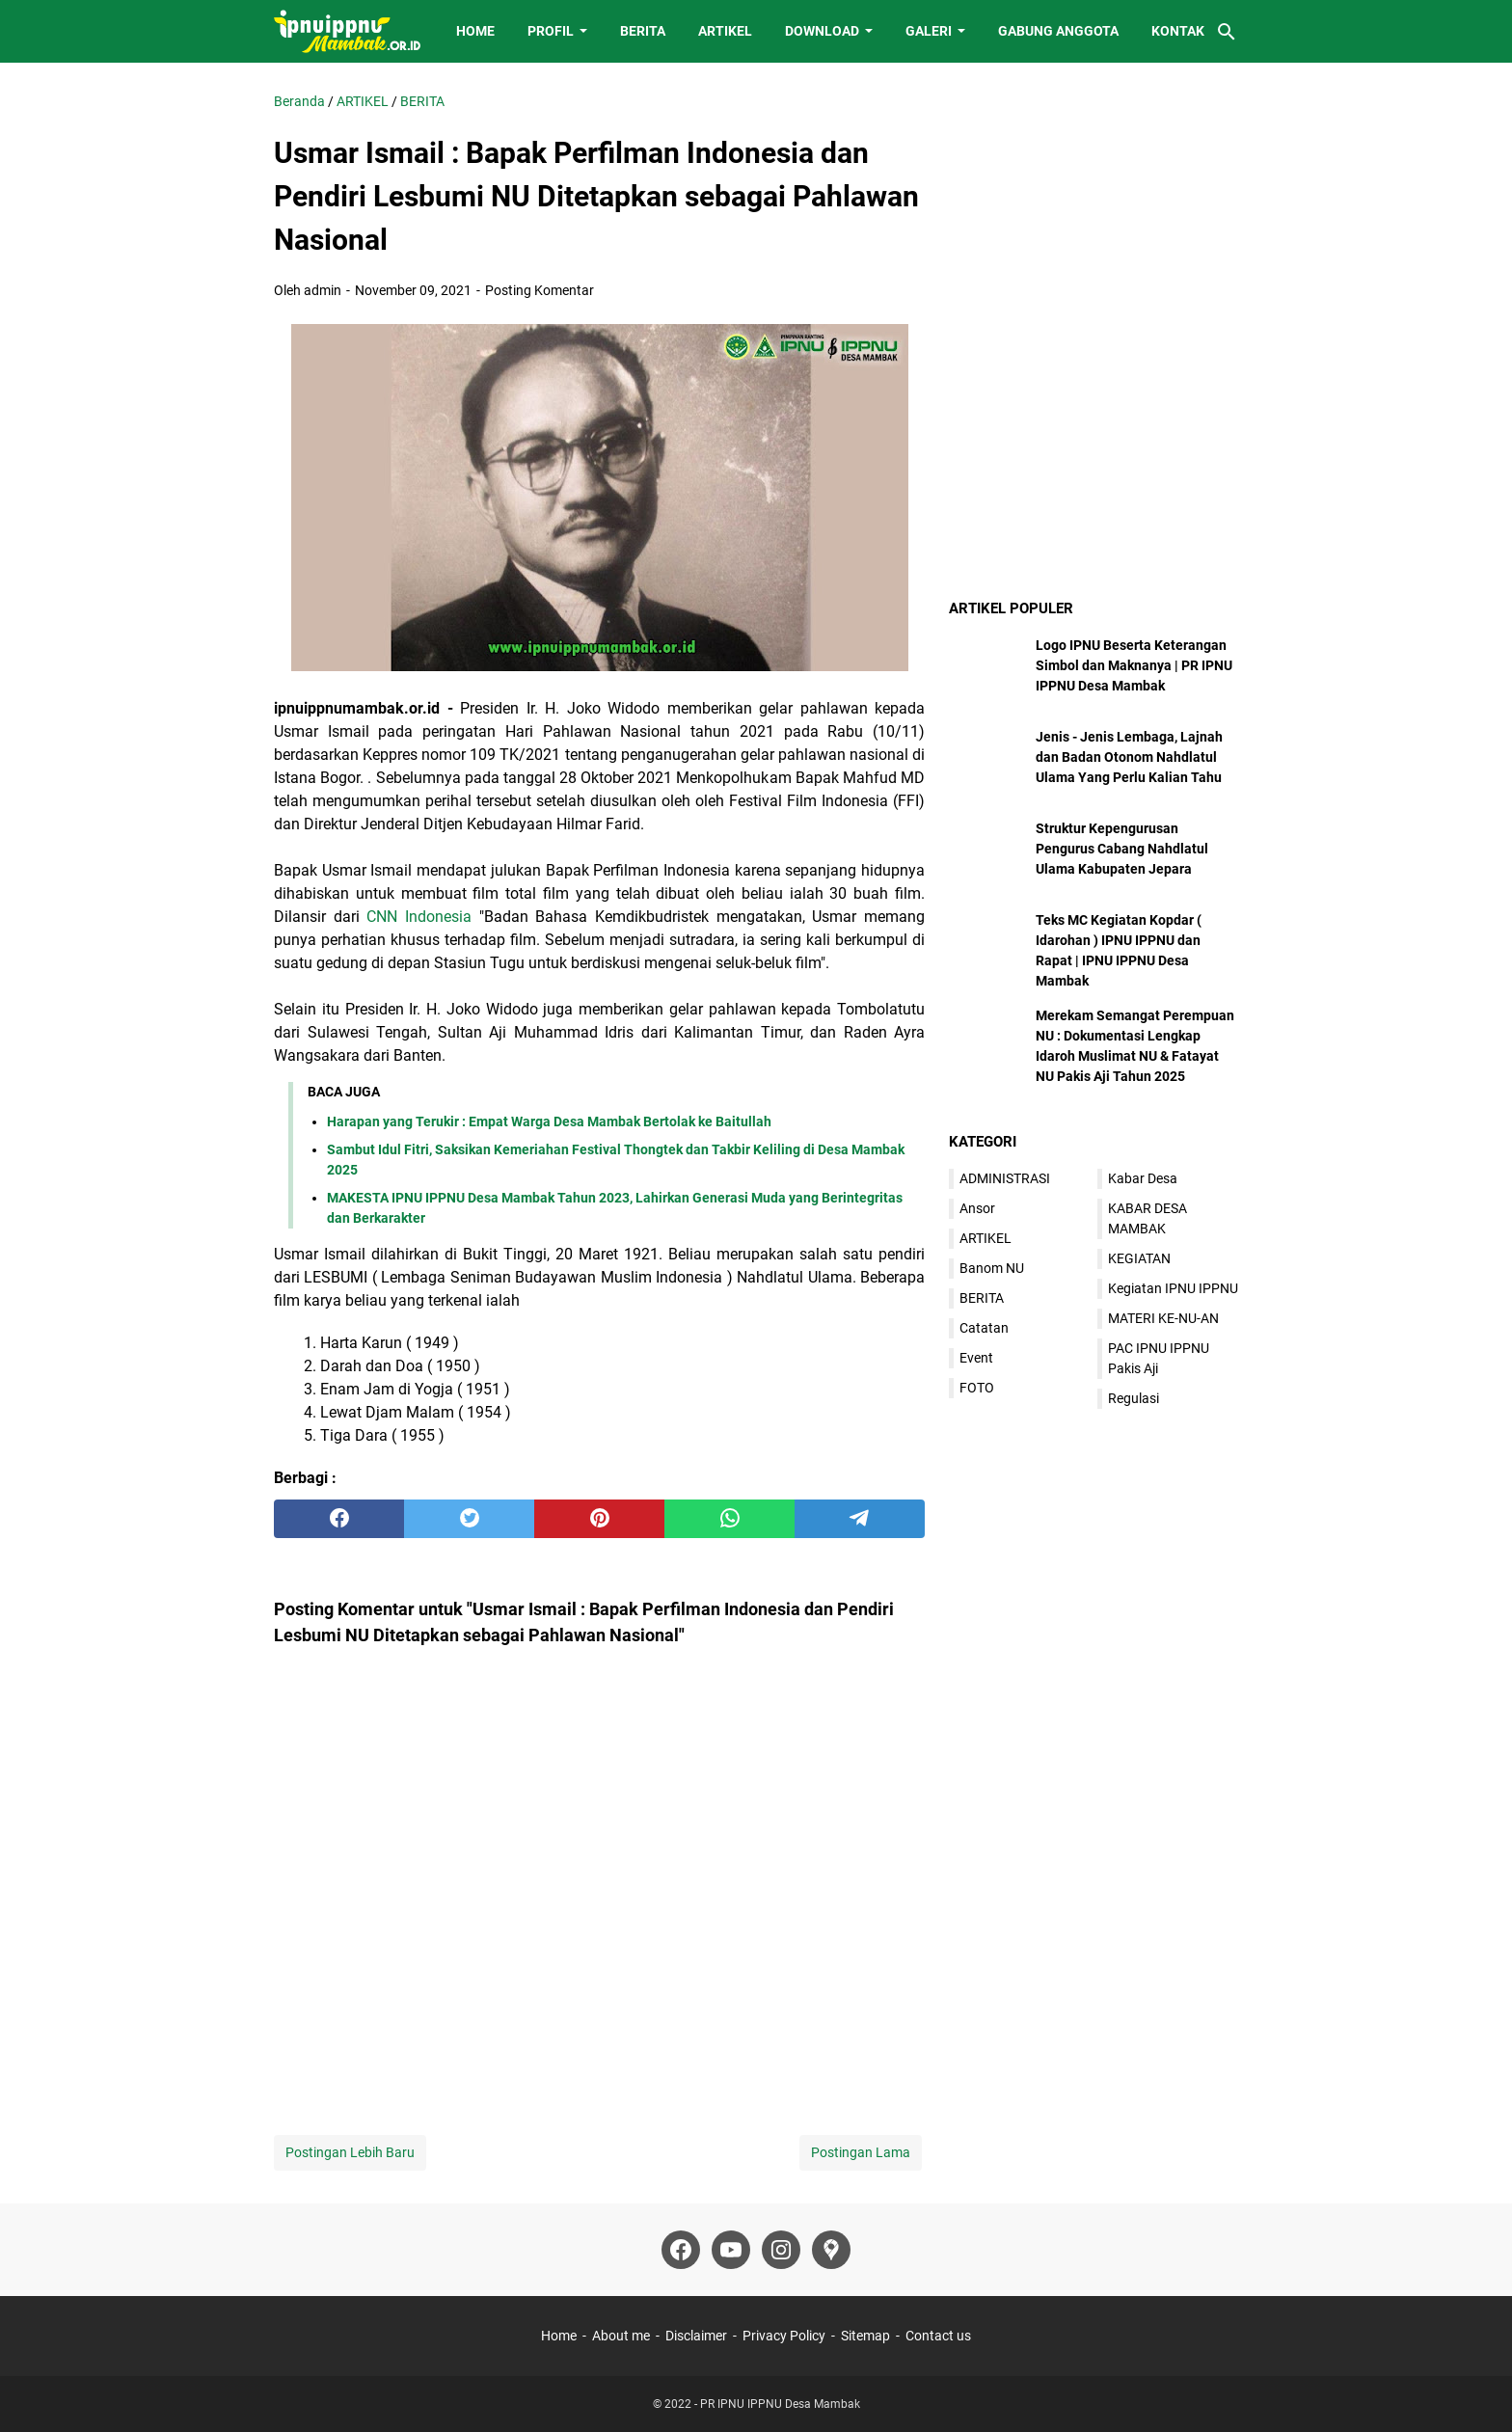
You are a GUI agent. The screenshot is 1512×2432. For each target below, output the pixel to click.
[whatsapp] (729, 1519)
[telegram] (860, 1519)
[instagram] (781, 2249)
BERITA (642, 31)
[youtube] (731, 2249)
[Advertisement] (1093, 212)
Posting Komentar (539, 290)
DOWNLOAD (822, 31)
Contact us (938, 2335)
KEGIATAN (1139, 1258)
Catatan (984, 1328)
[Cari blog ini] (1226, 31)
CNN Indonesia (419, 916)
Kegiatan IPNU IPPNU (1173, 1288)
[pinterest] (599, 1519)
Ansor (977, 1208)
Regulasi (1133, 1398)
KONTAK (1177, 31)
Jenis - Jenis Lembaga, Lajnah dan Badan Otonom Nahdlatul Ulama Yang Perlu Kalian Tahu (1129, 757)
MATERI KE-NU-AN (1163, 1318)
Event (976, 1357)
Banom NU (991, 1268)
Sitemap (865, 2335)
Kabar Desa (1142, 1178)
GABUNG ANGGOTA (1058, 31)
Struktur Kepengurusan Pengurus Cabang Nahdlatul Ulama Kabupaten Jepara (1122, 849)
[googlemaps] (831, 2249)
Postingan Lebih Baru (350, 2152)
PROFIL (550, 31)
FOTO (976, 1387)
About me (621, 2335)
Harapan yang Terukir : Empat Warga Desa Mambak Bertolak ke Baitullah (549, 1121)
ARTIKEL (725, 31)
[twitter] (469, 1519)
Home (559, 2335)
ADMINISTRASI (1004, 1178)
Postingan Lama (860, 2152)
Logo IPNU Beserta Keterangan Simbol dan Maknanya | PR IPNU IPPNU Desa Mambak (1134, 665)
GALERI (928, 31)
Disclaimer (696, 2335)
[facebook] (339, 1519)
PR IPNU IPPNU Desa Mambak (780, 2404)
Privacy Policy (783, 2335)
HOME (475, 31)
